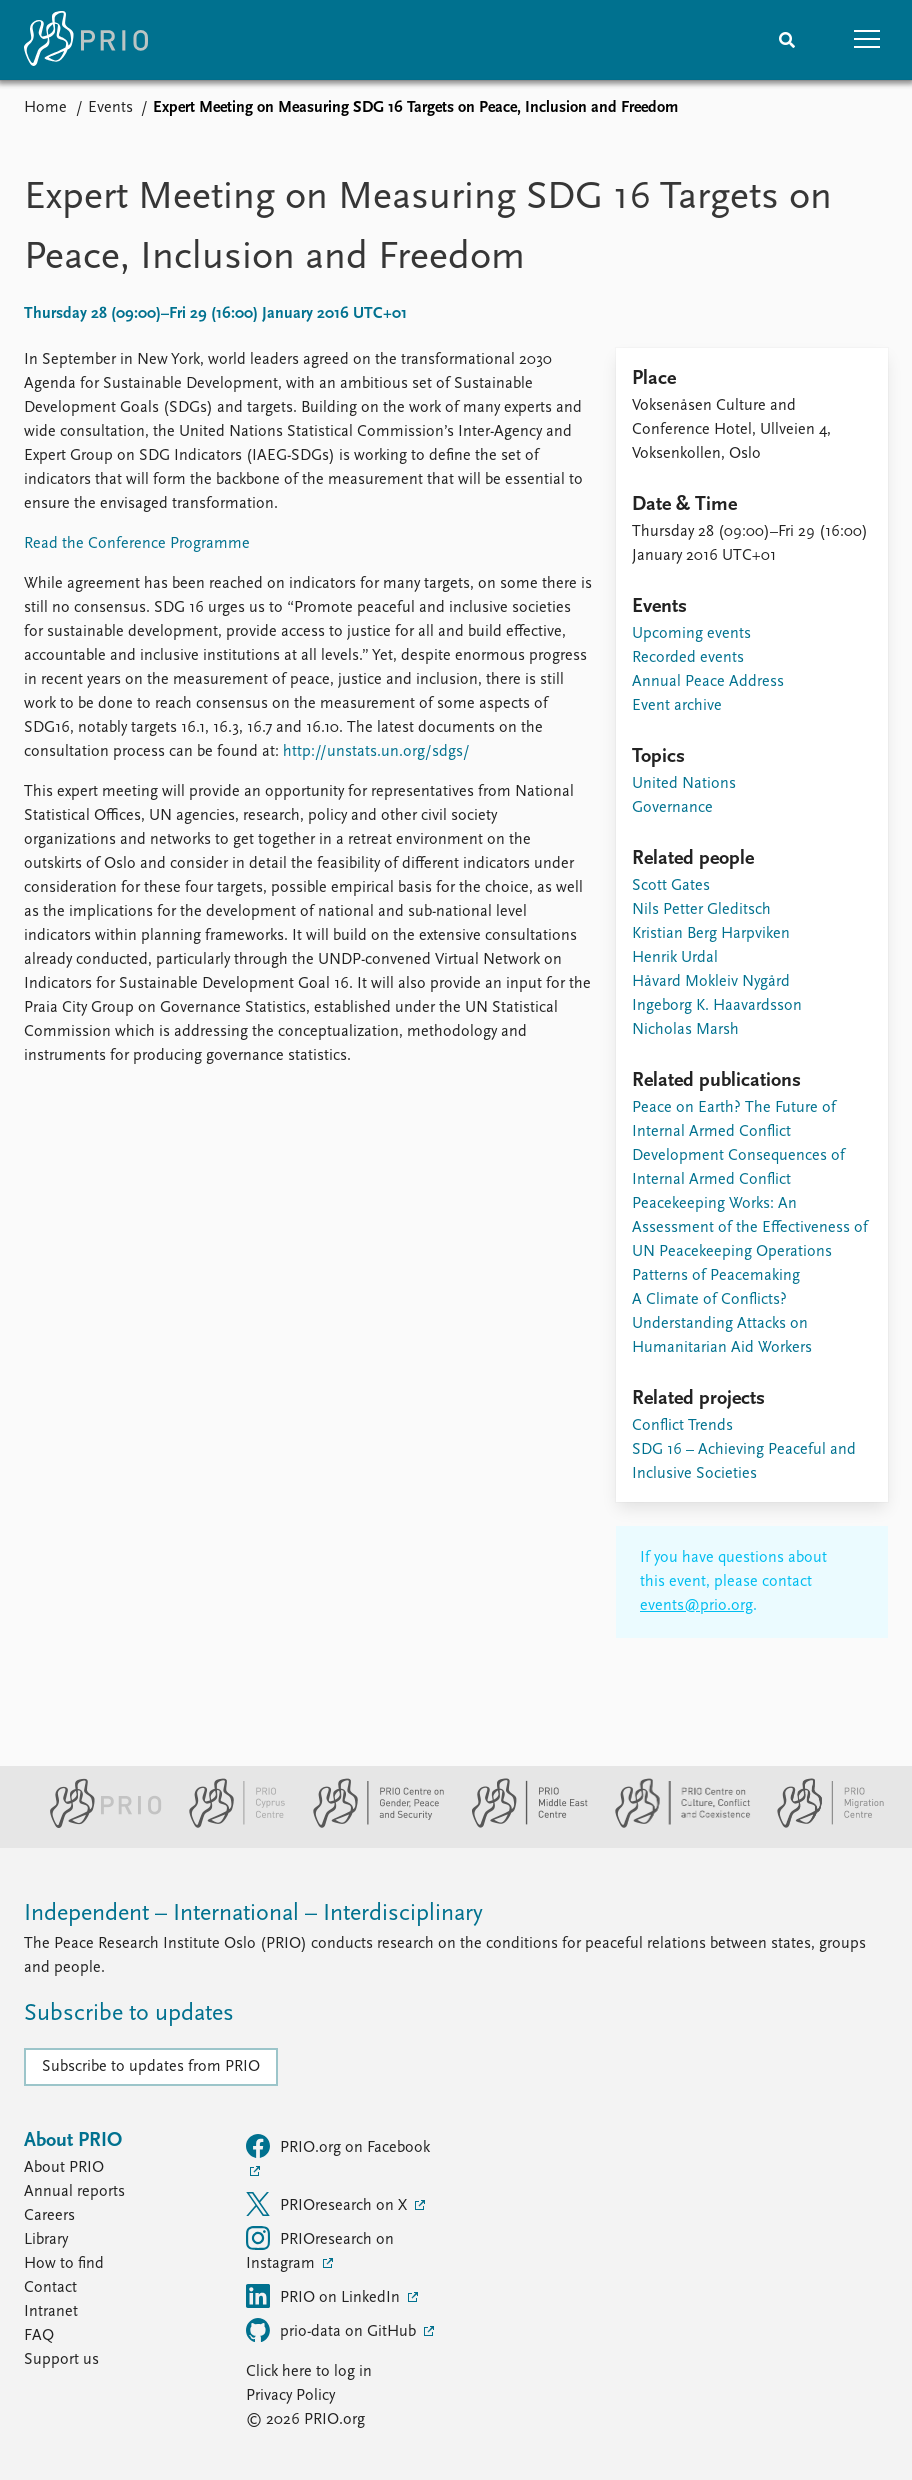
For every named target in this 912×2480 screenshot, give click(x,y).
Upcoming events (691, 634)
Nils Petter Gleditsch (701, 910)
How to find (64, 2264)
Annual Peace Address (708, 682)
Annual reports (74, 2192)
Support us (61, 2360)
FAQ (39, 2336)
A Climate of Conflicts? (709, 1300)
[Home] (86, 40)
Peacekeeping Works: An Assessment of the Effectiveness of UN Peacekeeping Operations (750, 1228)
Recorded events (688, 658)
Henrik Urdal (675, 958)
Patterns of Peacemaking (716, 1276)
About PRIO (64, 2168)
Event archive (677, 706)
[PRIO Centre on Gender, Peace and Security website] (370, 1824)
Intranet (51, 2312)
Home (45, 108)
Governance (672, 808)
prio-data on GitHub (333, 2330)
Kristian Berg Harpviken (711, 934)
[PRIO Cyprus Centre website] (229, 1824)
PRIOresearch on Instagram (320, 2249)
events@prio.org (696, 1606)
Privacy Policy (290, 2396)
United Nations (684, 784)
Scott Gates (671, 886)
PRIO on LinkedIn (325, 2296)
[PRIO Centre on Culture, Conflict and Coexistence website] (674, 1824)
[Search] (787, 40)
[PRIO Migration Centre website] (820, 1824)
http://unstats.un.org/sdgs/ (376, 752)
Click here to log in (309, 2372)
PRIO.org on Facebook (338, 2146)
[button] (867, 40)
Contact (50, 2288)
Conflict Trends (682, 1426)
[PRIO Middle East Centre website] (521, 1824)
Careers (49, 2216)
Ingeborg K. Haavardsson (717, 1006)
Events (110, 108)
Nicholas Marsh (685, 1030)
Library (46, 2240)
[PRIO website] (97, 1824)
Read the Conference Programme (137, 544)
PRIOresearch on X (328, 2204)
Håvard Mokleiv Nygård (711, 982)
